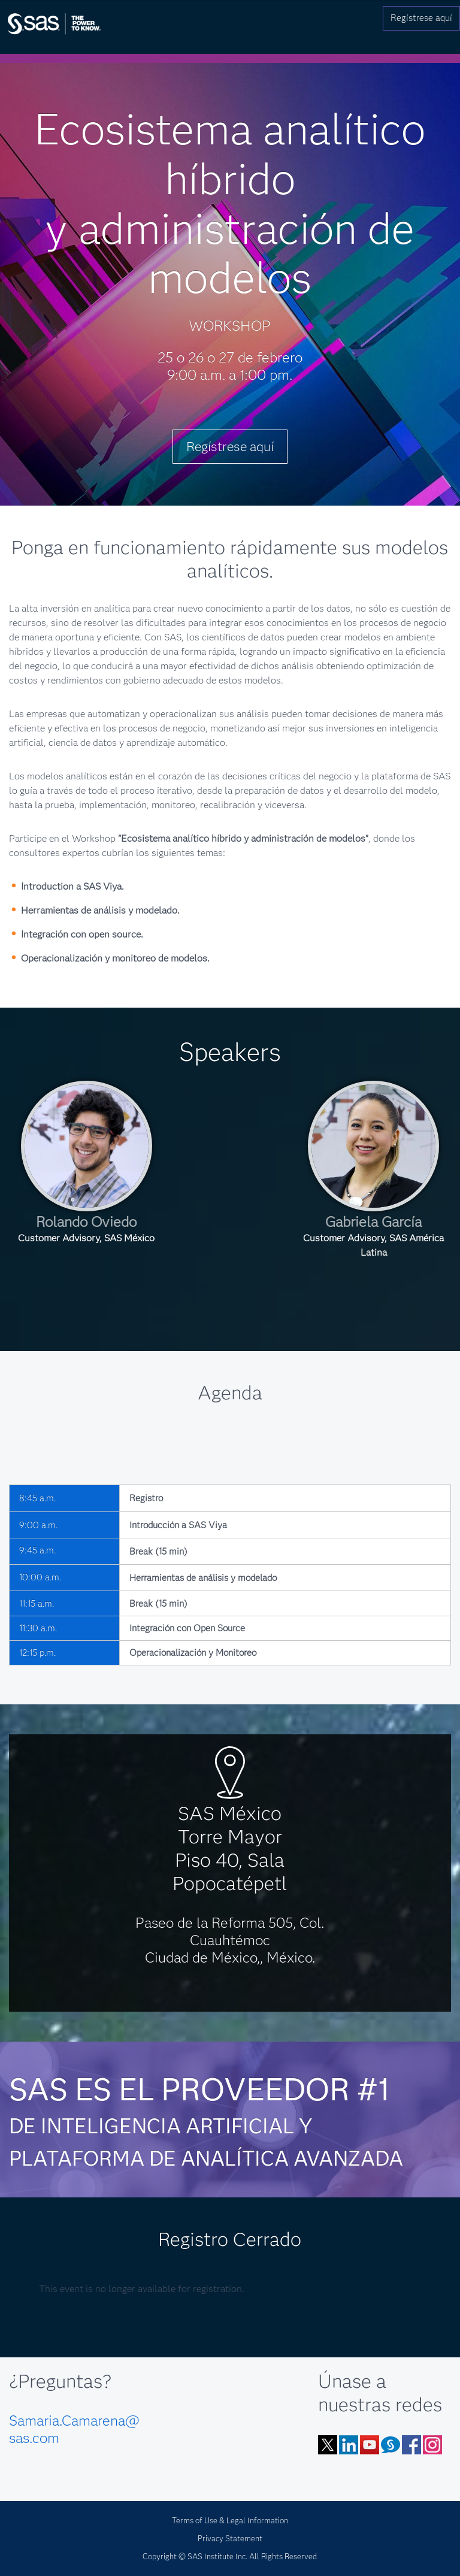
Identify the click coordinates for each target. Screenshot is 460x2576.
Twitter (327, 2444)
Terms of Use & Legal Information (230, 2520)
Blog (390, 2444)
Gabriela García (373, 1221)
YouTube (369, 2444)
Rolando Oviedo (86, 1221)
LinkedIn (348, 2444)
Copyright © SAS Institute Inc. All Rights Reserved (230, 2556)
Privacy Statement (230, 2538)
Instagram (432, 2444)
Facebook (411, 2444)
